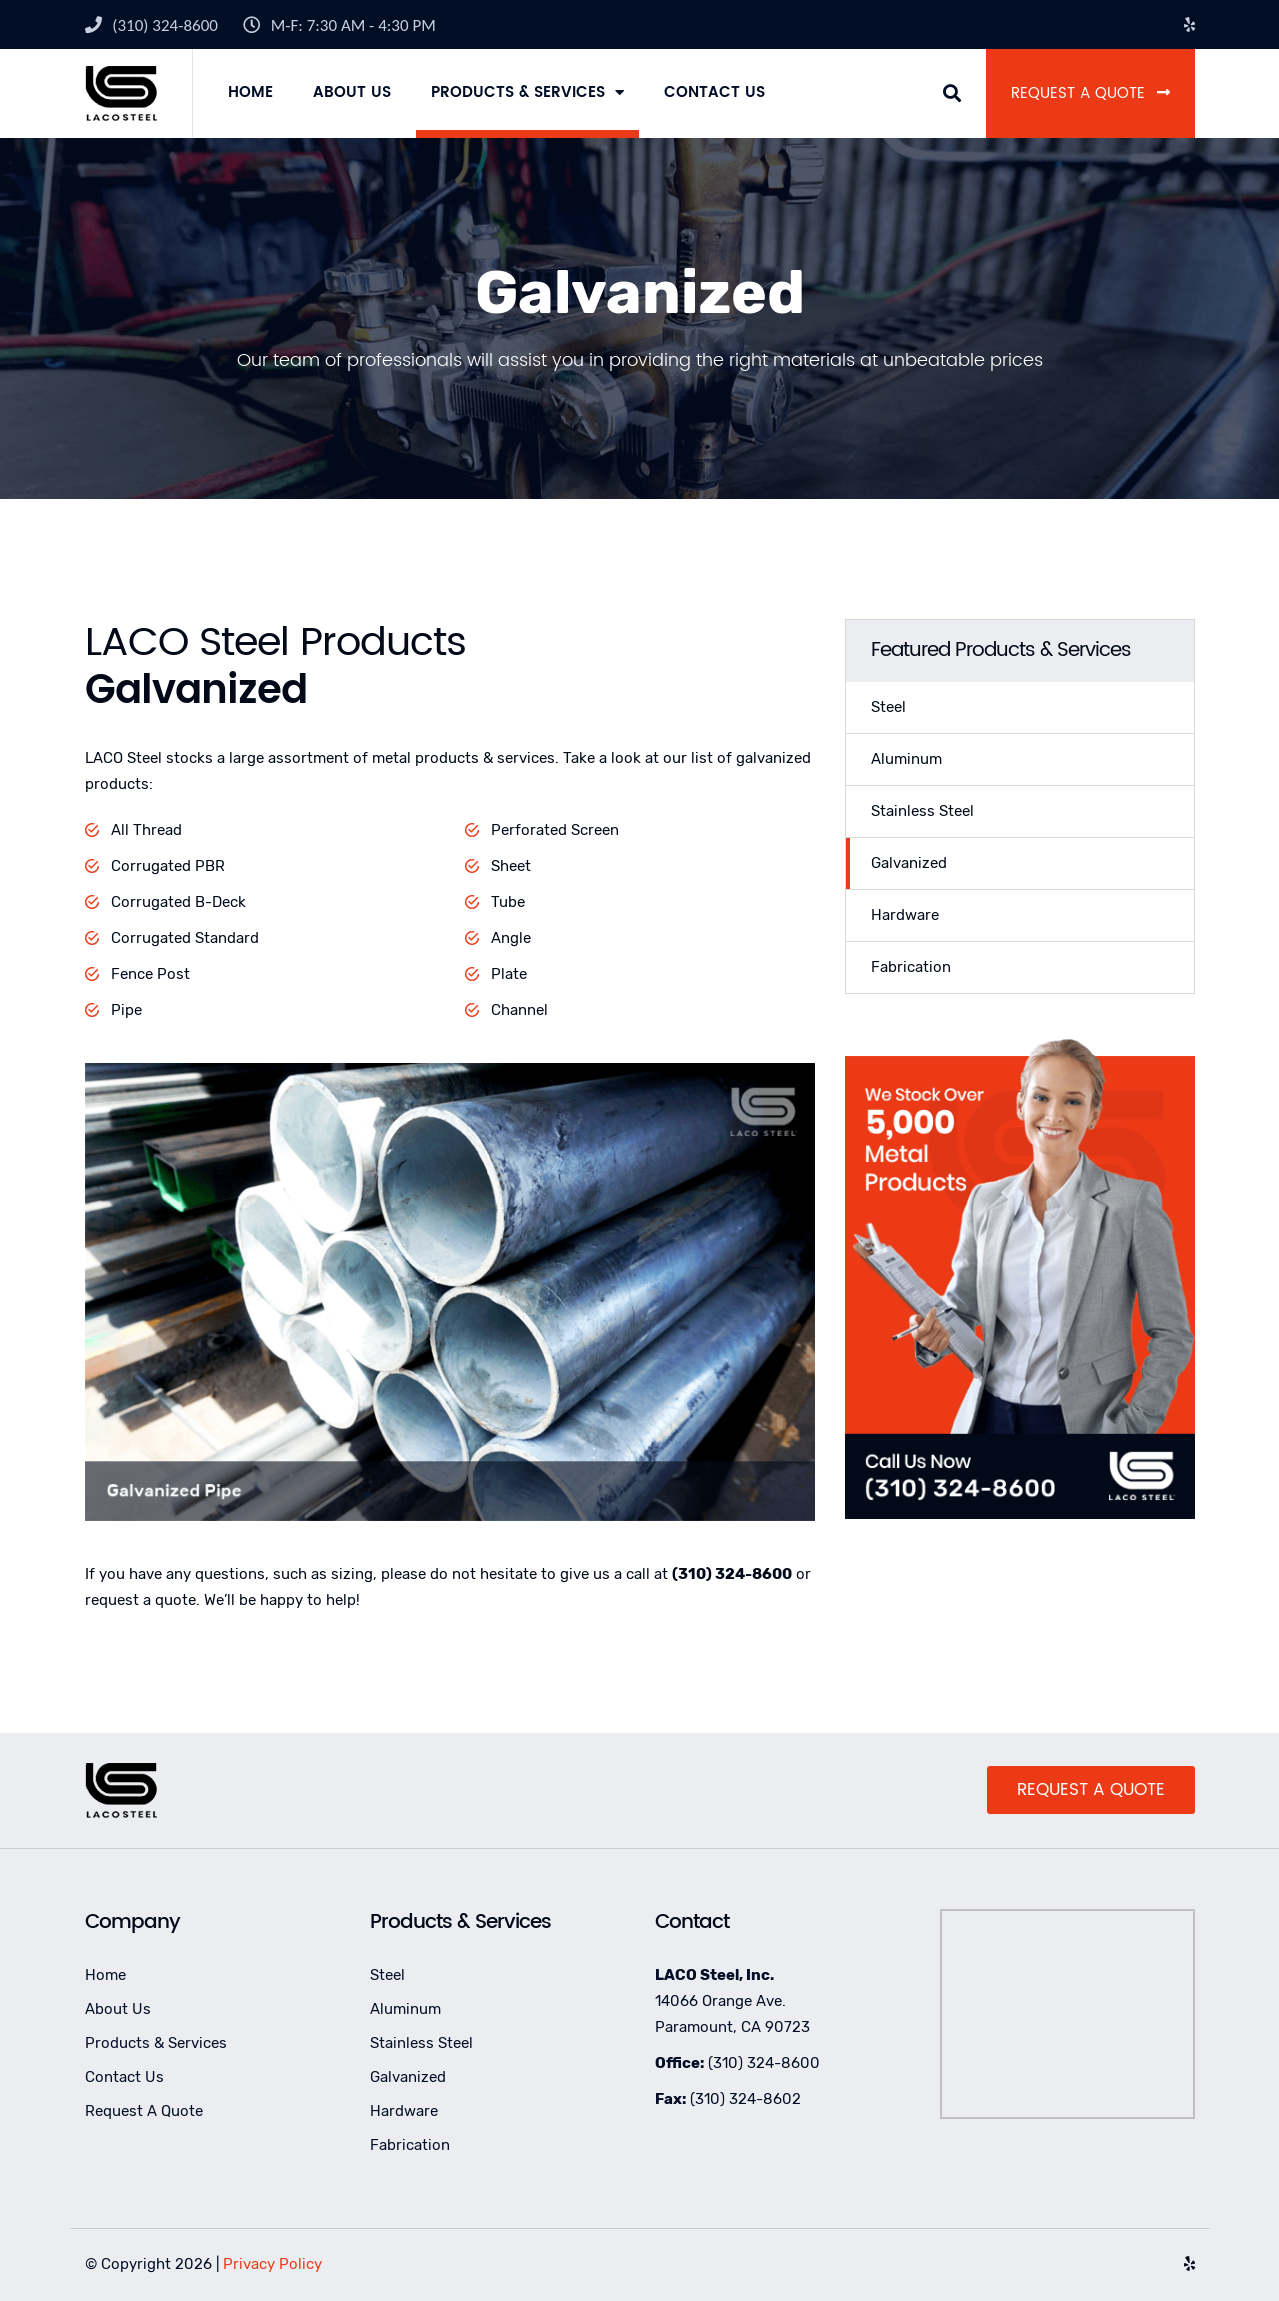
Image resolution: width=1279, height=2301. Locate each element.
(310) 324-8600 (165, 25)
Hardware (905, 915)
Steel (888, 707)
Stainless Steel (922, 811)
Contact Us (714, 92)
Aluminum (906, 759)
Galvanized (909, 863)
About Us (352, 92)
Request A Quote (1090, 93)
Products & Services (518, 92)
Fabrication (911, 967)
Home (250, 92)
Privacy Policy (272, 2264)
